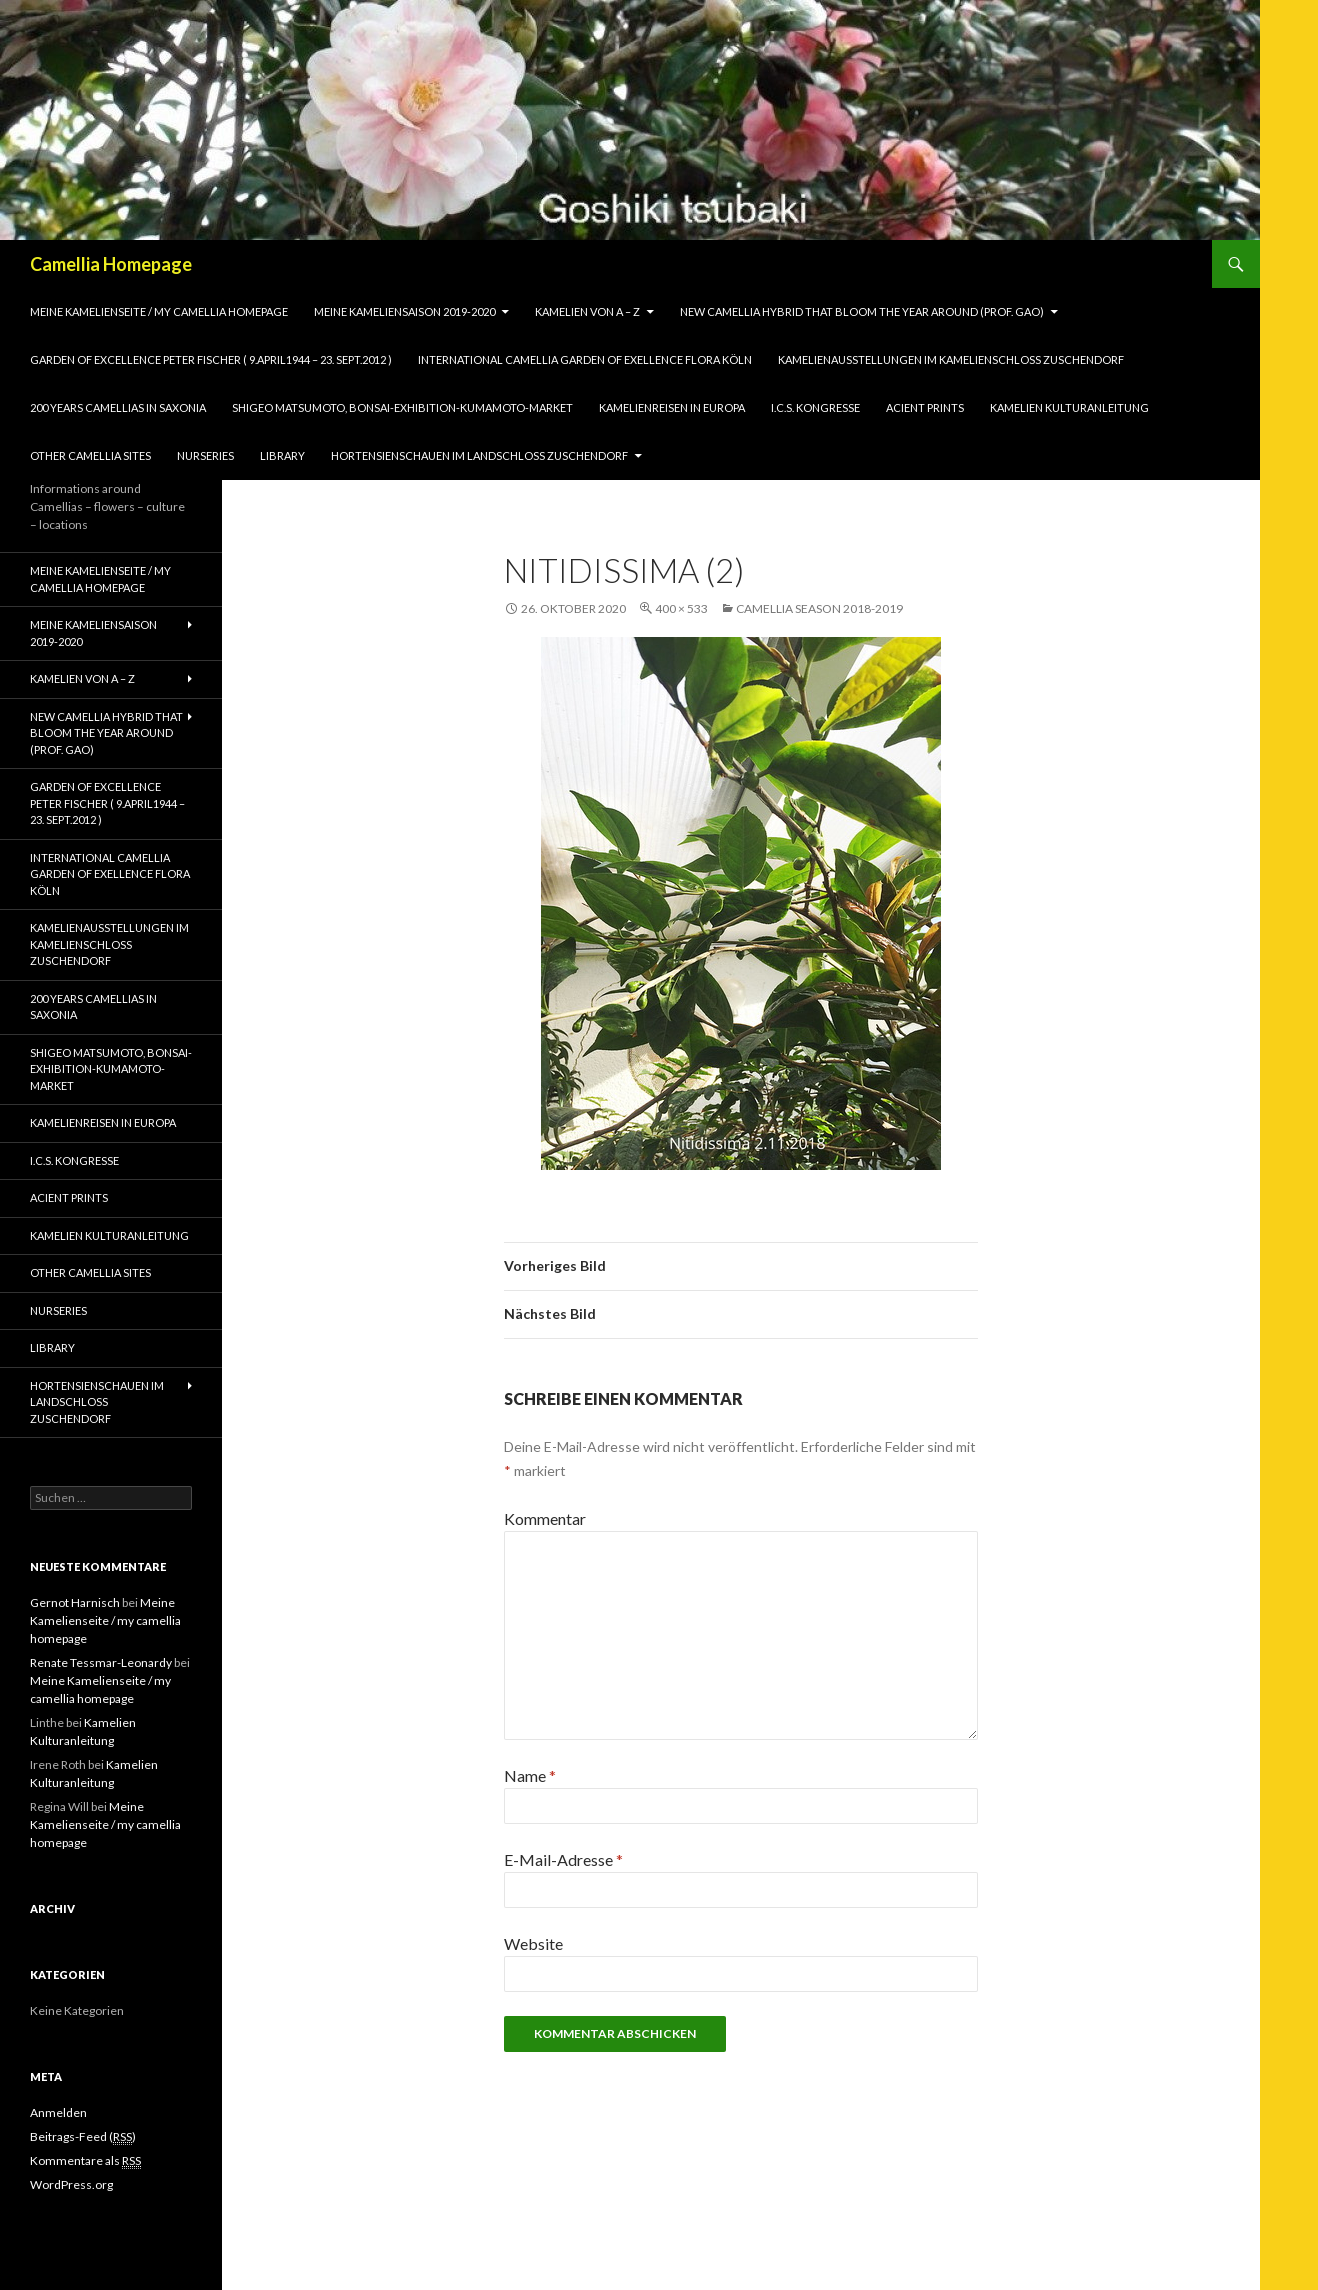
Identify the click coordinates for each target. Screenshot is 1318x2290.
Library (282, 455)
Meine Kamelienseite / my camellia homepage (159, 311)
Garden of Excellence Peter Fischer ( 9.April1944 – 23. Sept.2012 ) (211, 359)
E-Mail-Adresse (563, 1859)
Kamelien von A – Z (587, 311)
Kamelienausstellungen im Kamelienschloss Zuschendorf (951, 359)
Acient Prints (925, 407)
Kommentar (545, 1518)
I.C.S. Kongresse (815, 407)
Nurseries (205, 455)
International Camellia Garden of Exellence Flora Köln (585, 359)
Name (530, 1775)
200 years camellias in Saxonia (118, 407)
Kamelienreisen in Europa (672, 407)
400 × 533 (681, 608)
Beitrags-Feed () (83, 2137)
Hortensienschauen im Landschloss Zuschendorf (479, 455)
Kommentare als (85, 2161)
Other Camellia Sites (90, 455)
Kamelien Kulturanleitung (1069, 407)
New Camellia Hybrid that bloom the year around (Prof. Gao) (862, 311)
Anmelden (58, 2112)
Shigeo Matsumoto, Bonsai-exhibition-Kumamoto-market (402, 407)
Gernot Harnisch (75, 1602)
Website (533, 1943)
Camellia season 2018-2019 (819, 608)
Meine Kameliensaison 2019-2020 (404, 311)
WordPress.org (71, 2184)
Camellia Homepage (111, 264)
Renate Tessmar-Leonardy (101, 1662)
